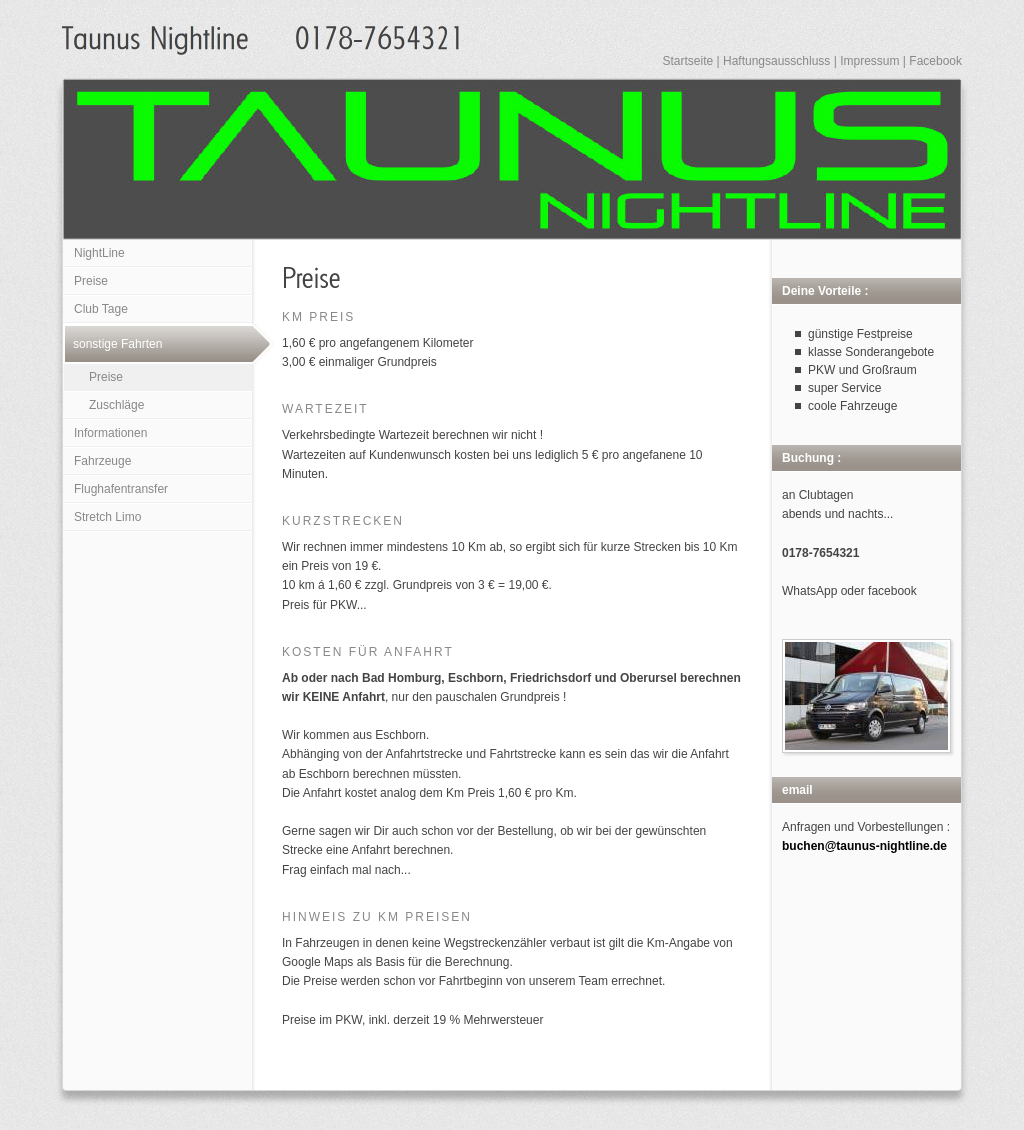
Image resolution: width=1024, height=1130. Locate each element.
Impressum (869, 61)
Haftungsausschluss (776, 61)
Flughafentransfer (121, 489)
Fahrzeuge (102, 461)
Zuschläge (116, 405)
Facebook (935, 61)
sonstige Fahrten (117, 344)
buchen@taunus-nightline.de (864, 846)
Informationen (110, 433)
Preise (91, 281)
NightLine (99, 253)
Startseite (687, 61)
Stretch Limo (107, 517)
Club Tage (101, 309)
